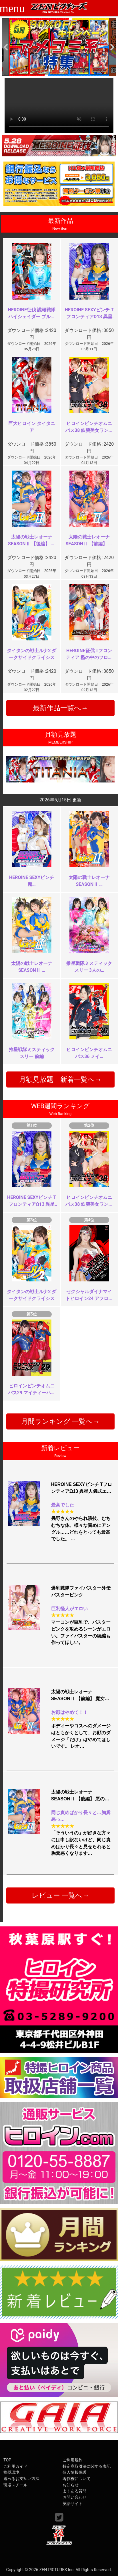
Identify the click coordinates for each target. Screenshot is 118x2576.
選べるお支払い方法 (21, 2478)
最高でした (62, 1505)
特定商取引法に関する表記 (87, 2466)
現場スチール (15, 2485)
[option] (59, 47)
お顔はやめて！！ (69, 1712)
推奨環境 (11, 2472)
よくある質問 (75, 2491)
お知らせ (71, 2485)
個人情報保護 (75, 2472)
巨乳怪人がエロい (69, 1608)
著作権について (77, 2478)
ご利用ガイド (15, 2466)
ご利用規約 (73, 2460)
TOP (7, 2460)
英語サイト (73, 2503)
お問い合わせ (75, 2497)
